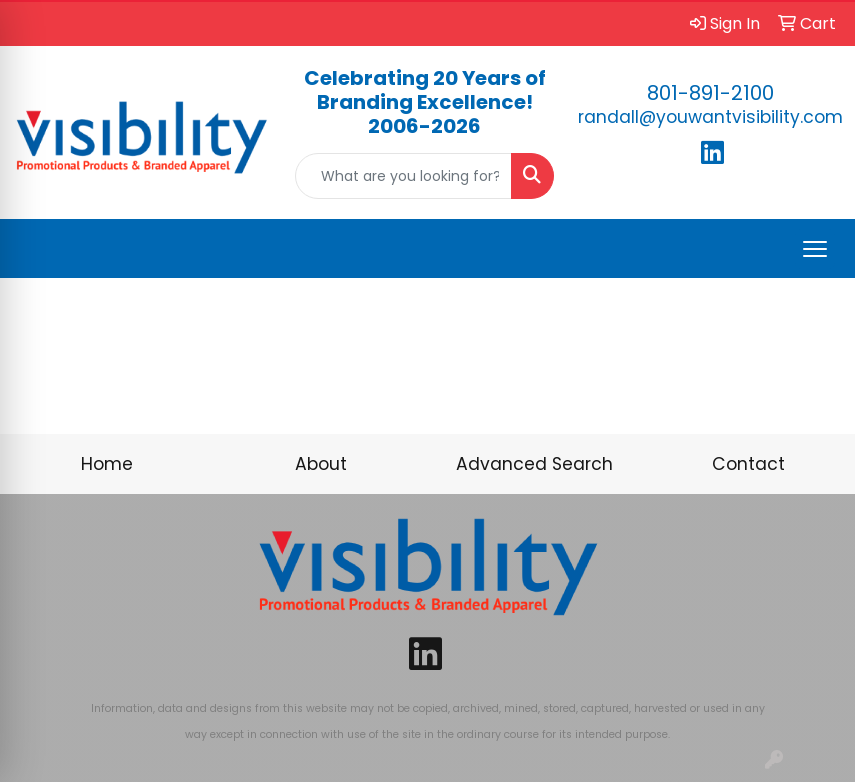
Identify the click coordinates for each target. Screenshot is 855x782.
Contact (748, 464)
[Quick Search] (403, 176)
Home (107, 464)
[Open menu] (815, 249)
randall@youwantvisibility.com (710, 117)
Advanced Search (534, 464)
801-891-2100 (710, 93)
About (321, 464)
